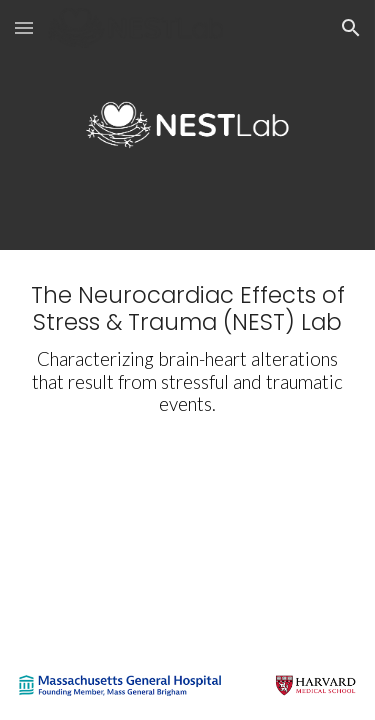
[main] (188, 349)
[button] (24, 27)
